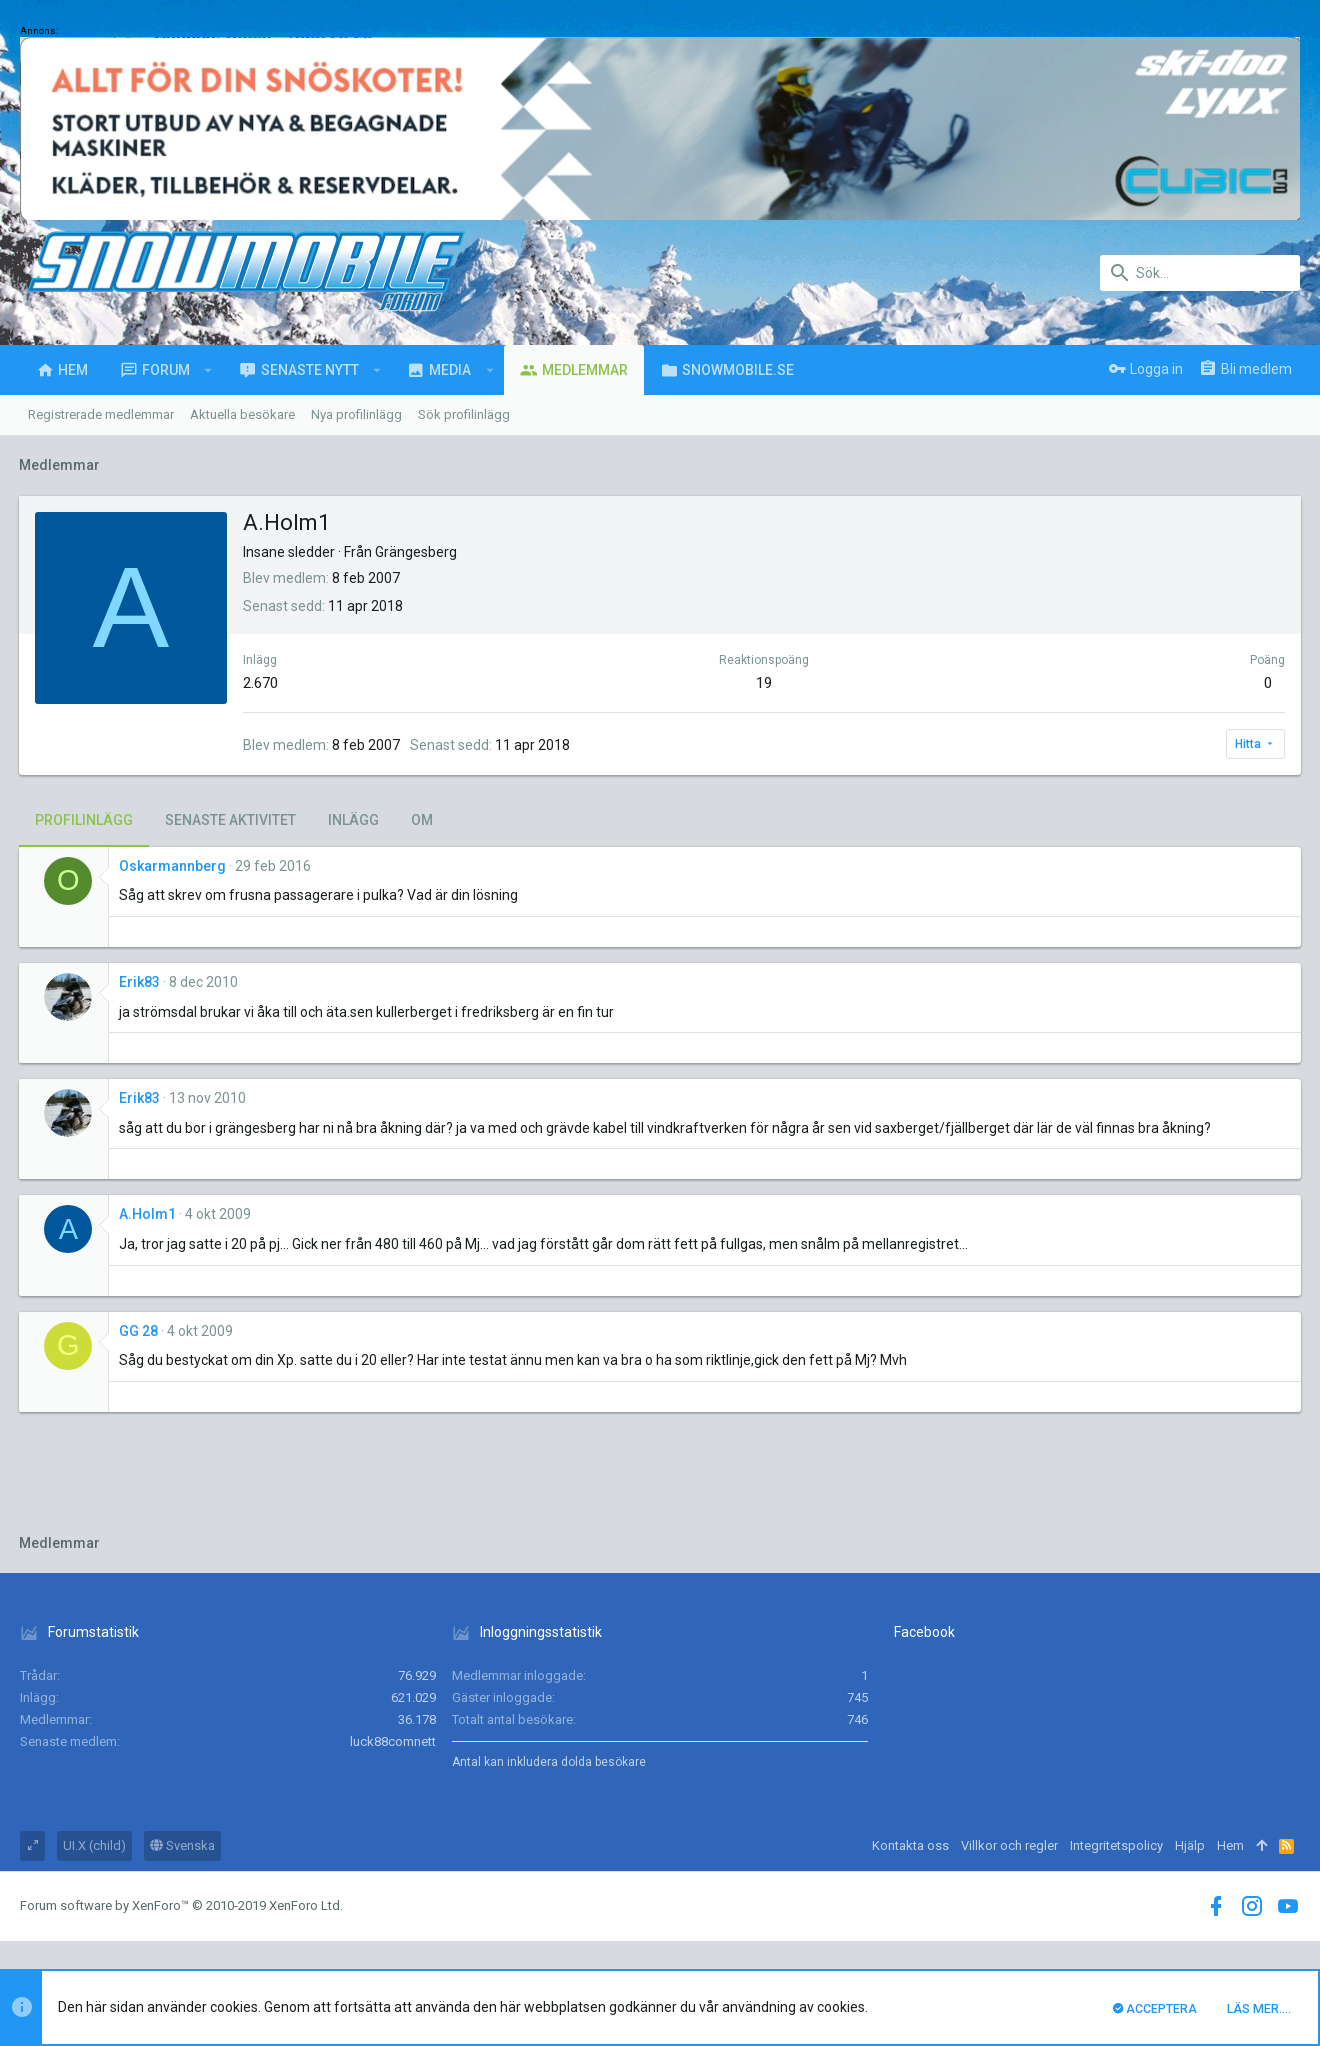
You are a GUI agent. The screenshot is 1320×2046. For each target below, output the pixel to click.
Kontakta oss (910, 1845)
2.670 (261, 683)
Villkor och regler (1009, 1845)
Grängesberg (417, 552)
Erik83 (140, 982)
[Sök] (1200, 273)
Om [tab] (423, 820)
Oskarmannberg (173, 866)
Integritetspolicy (1116, 1845)
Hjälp (1190, 1845)
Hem (1230, 1845)
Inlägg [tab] (354, 820)
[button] (208, 370)
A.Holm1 (148, 1214)
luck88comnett (393, 1741)
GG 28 (139, 1331)
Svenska (182, 1845)
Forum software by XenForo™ (181, 1905)
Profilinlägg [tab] (85, 820)
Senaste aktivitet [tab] (231, 820)
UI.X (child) (94, 1845)
